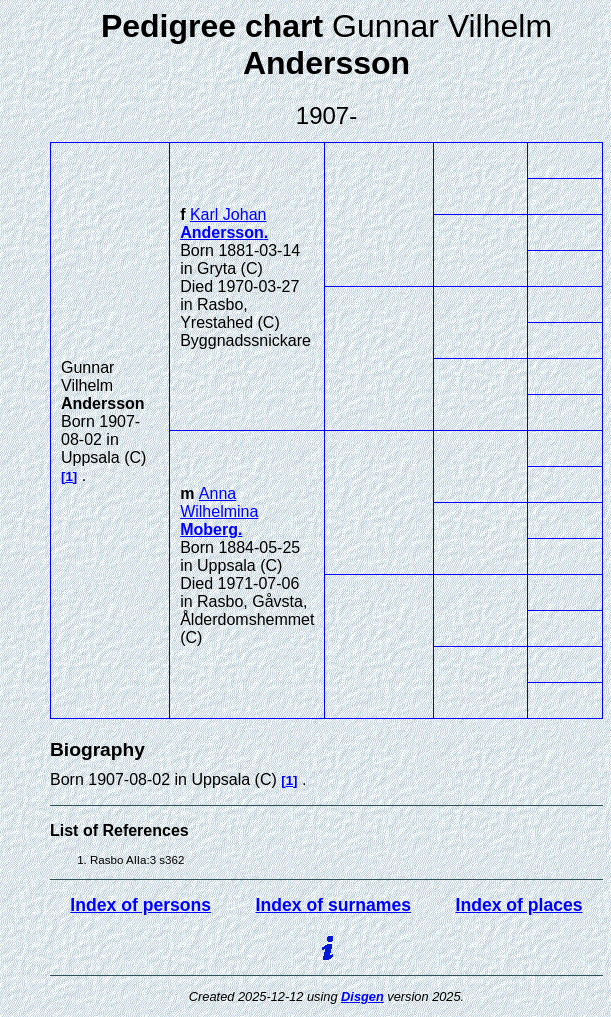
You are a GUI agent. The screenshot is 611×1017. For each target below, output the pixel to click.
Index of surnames (333, 905)
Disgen (362, 996)
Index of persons (140, 905)
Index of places (519, 905)
